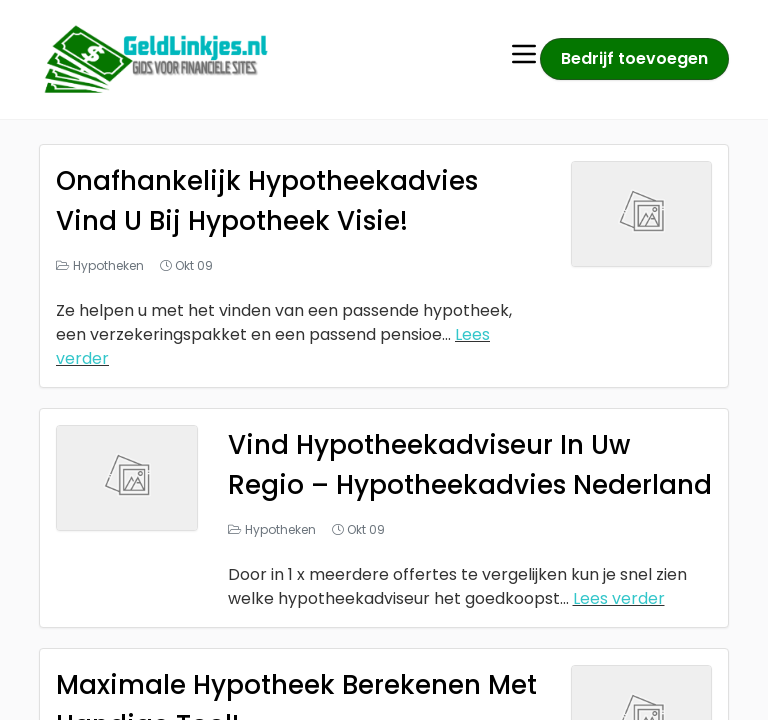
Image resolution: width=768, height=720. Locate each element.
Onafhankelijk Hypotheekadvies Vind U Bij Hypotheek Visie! (278, 200)
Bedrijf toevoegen (634, 58)
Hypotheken (108, 265)
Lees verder (619, 638)
